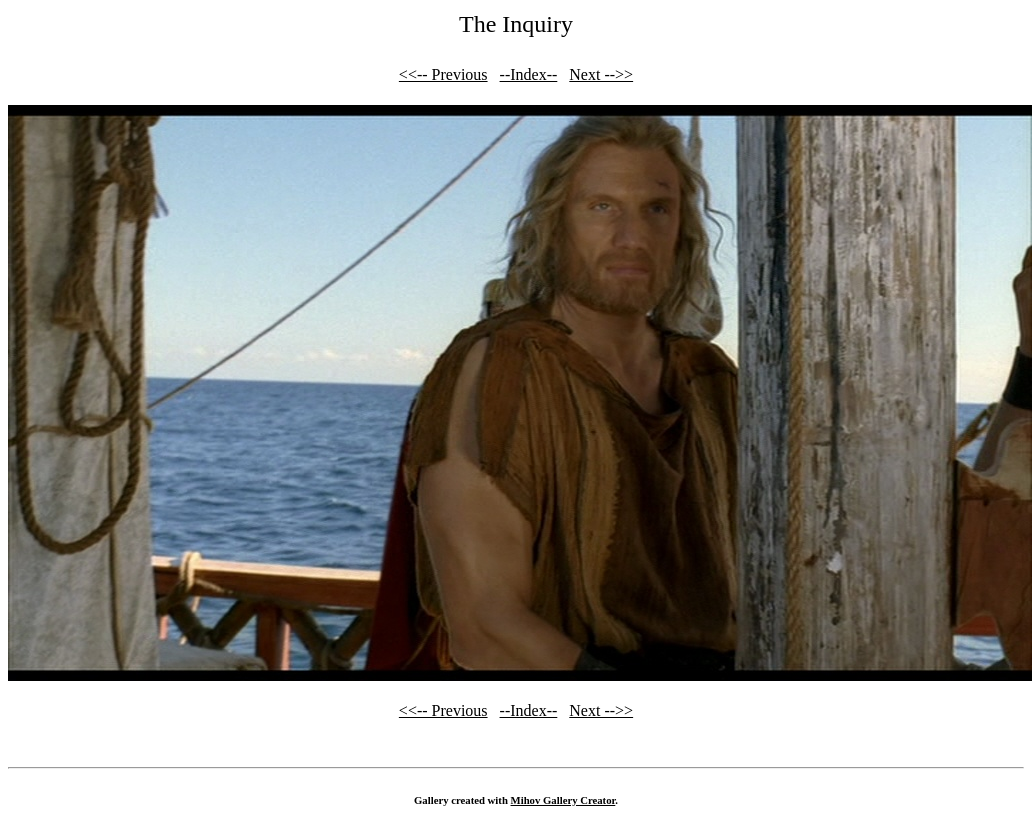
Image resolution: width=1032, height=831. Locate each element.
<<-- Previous (443, 74)
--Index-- (529, 74)
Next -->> (601, 74)
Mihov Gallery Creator (563, 800)
